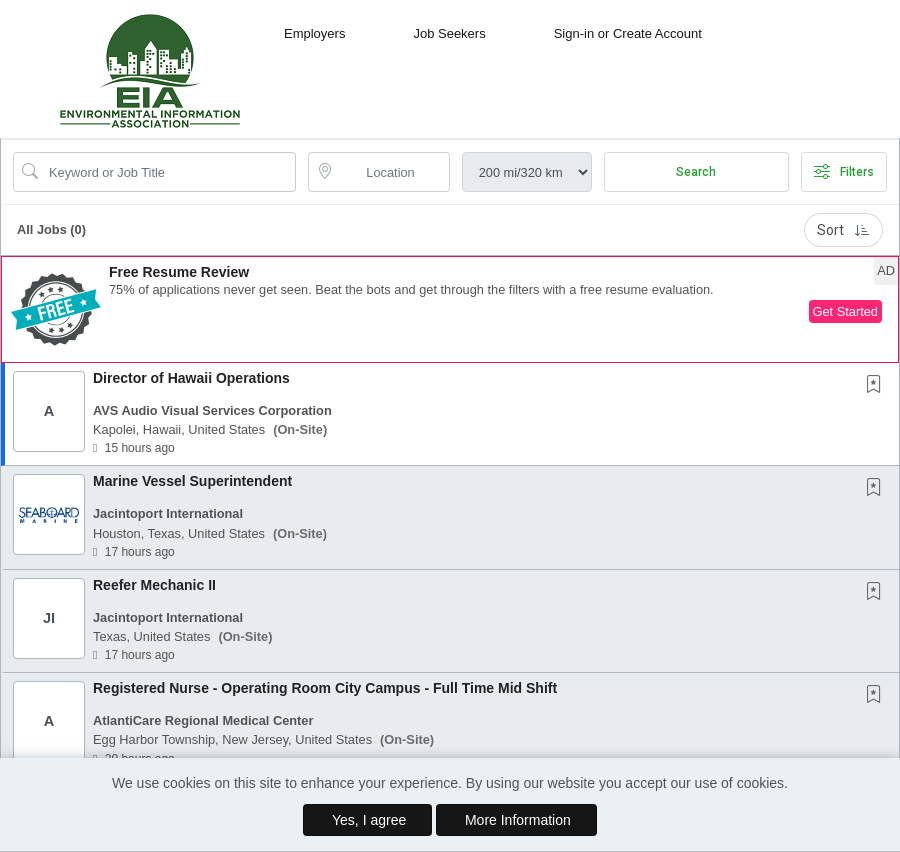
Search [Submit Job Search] (696, 172)
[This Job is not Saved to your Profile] (878, 386)
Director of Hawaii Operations (191, 378)
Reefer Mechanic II (154, 585)
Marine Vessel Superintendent (192, 481)
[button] (450, 309)
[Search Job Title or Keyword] (168, 172)
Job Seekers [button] (449, 33)
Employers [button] (314, 33)
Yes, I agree (369, 820)
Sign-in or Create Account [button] (628, 33)
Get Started (845, 311)
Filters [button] (844, 172)
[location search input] (392, 172)
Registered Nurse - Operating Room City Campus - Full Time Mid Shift (325, 688)
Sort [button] (843, 230)
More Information (518, 820)
